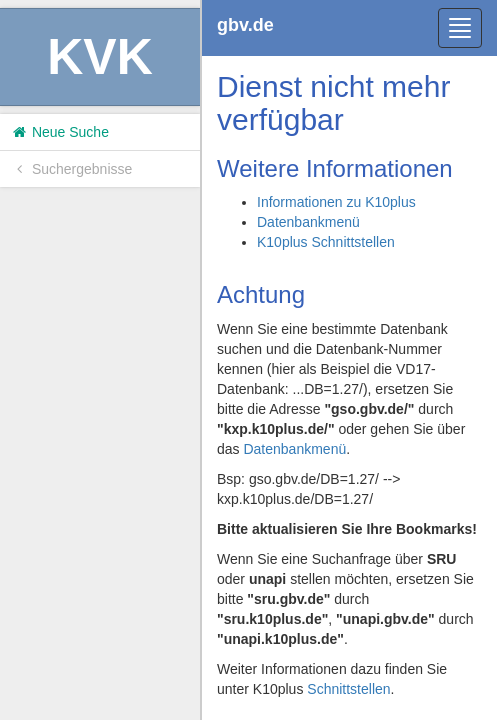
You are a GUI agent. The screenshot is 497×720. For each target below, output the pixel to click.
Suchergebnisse (71, 169)
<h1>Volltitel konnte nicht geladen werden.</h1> (349, 360)
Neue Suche (59, 132)
